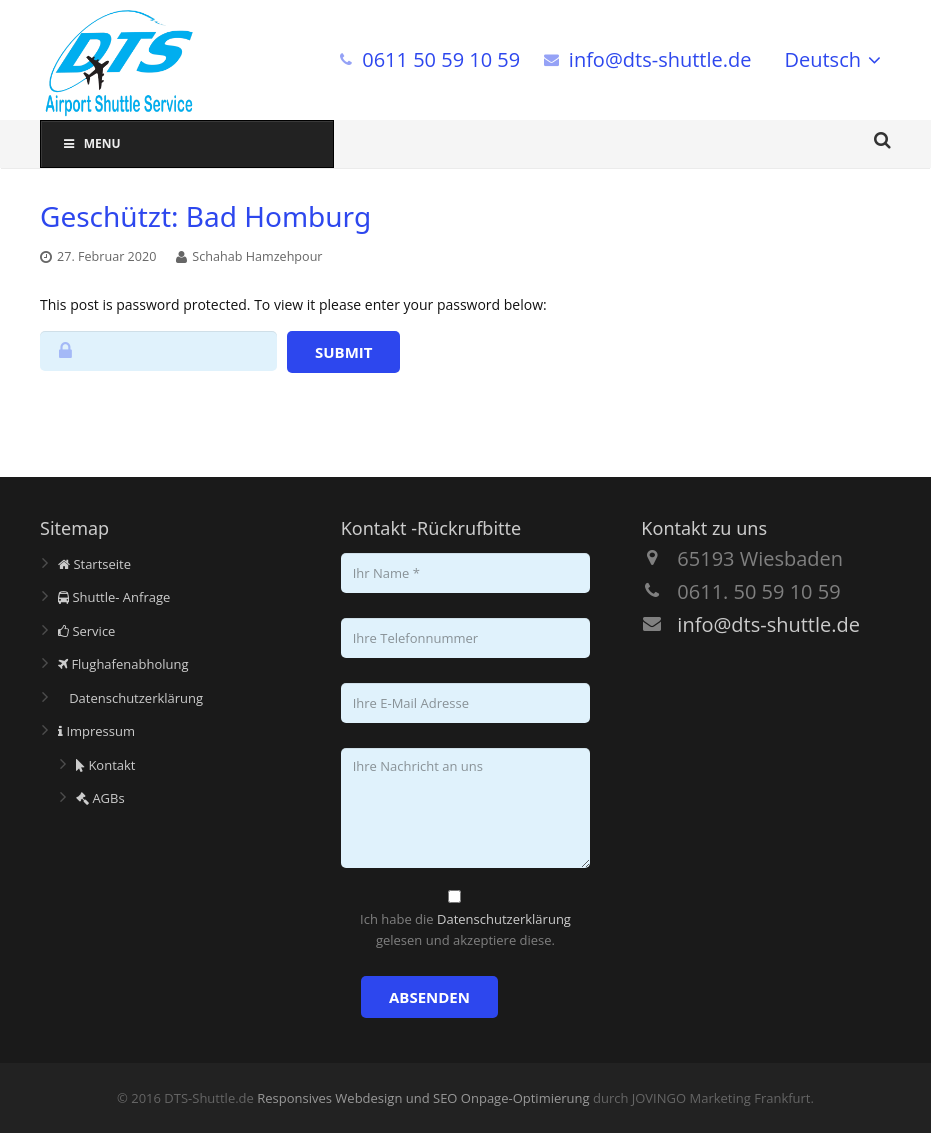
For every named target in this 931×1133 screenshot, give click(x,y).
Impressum (96, 731)
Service (86, 631)
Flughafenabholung (123, 664)
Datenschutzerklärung (130, 698)
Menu (91, 143)
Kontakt (105, 765)
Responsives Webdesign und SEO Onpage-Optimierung (423, 1098)
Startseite (94, 564)
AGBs (100, 798)
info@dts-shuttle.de (660, 59)
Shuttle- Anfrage (114, 597)
